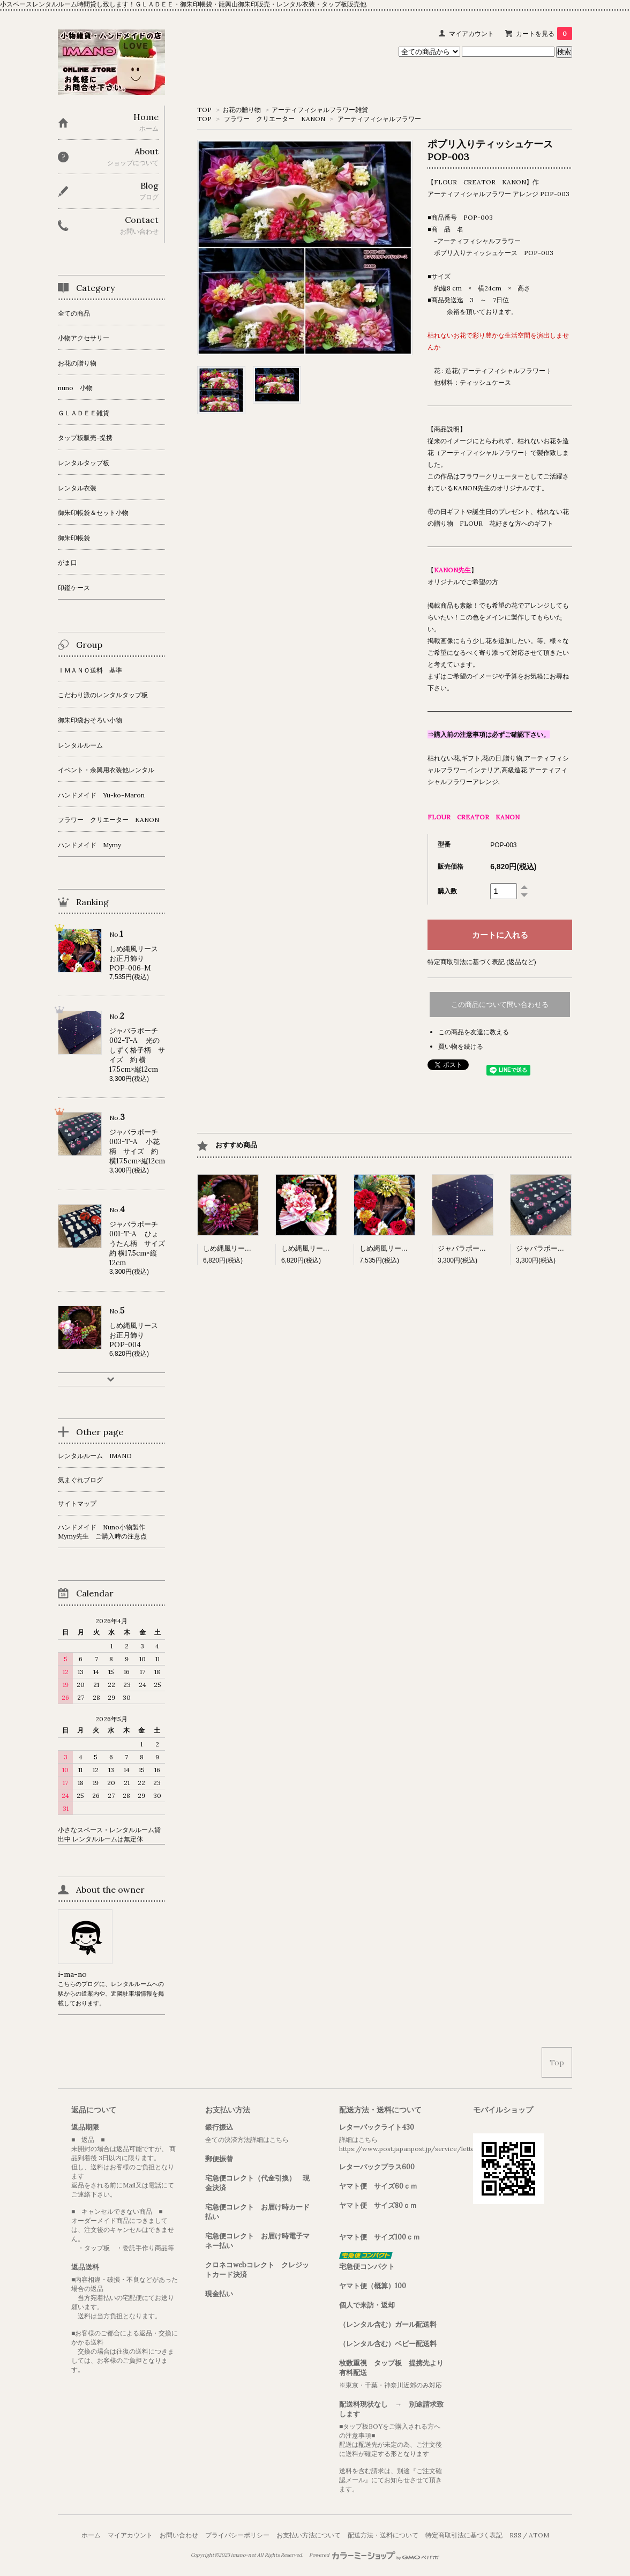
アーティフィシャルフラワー (379, 119)
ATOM (539, 2535)
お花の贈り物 (241, 110)
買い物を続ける (460, 1046)
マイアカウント (471, 33)
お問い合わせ (179, 2535)
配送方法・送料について (383, 2535)
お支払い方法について (308, 2535)
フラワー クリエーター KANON (274, 119)
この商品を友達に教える (473, 1032)
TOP (204, 110)
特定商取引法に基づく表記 (463, 2535)
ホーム (91, 2535)
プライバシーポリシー (237, 2535)
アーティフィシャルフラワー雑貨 (320, 110)
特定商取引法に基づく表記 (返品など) (482, 962)
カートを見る (544, 33)
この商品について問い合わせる (500, 1004)
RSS (515, 2535)
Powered (374, 2555)
